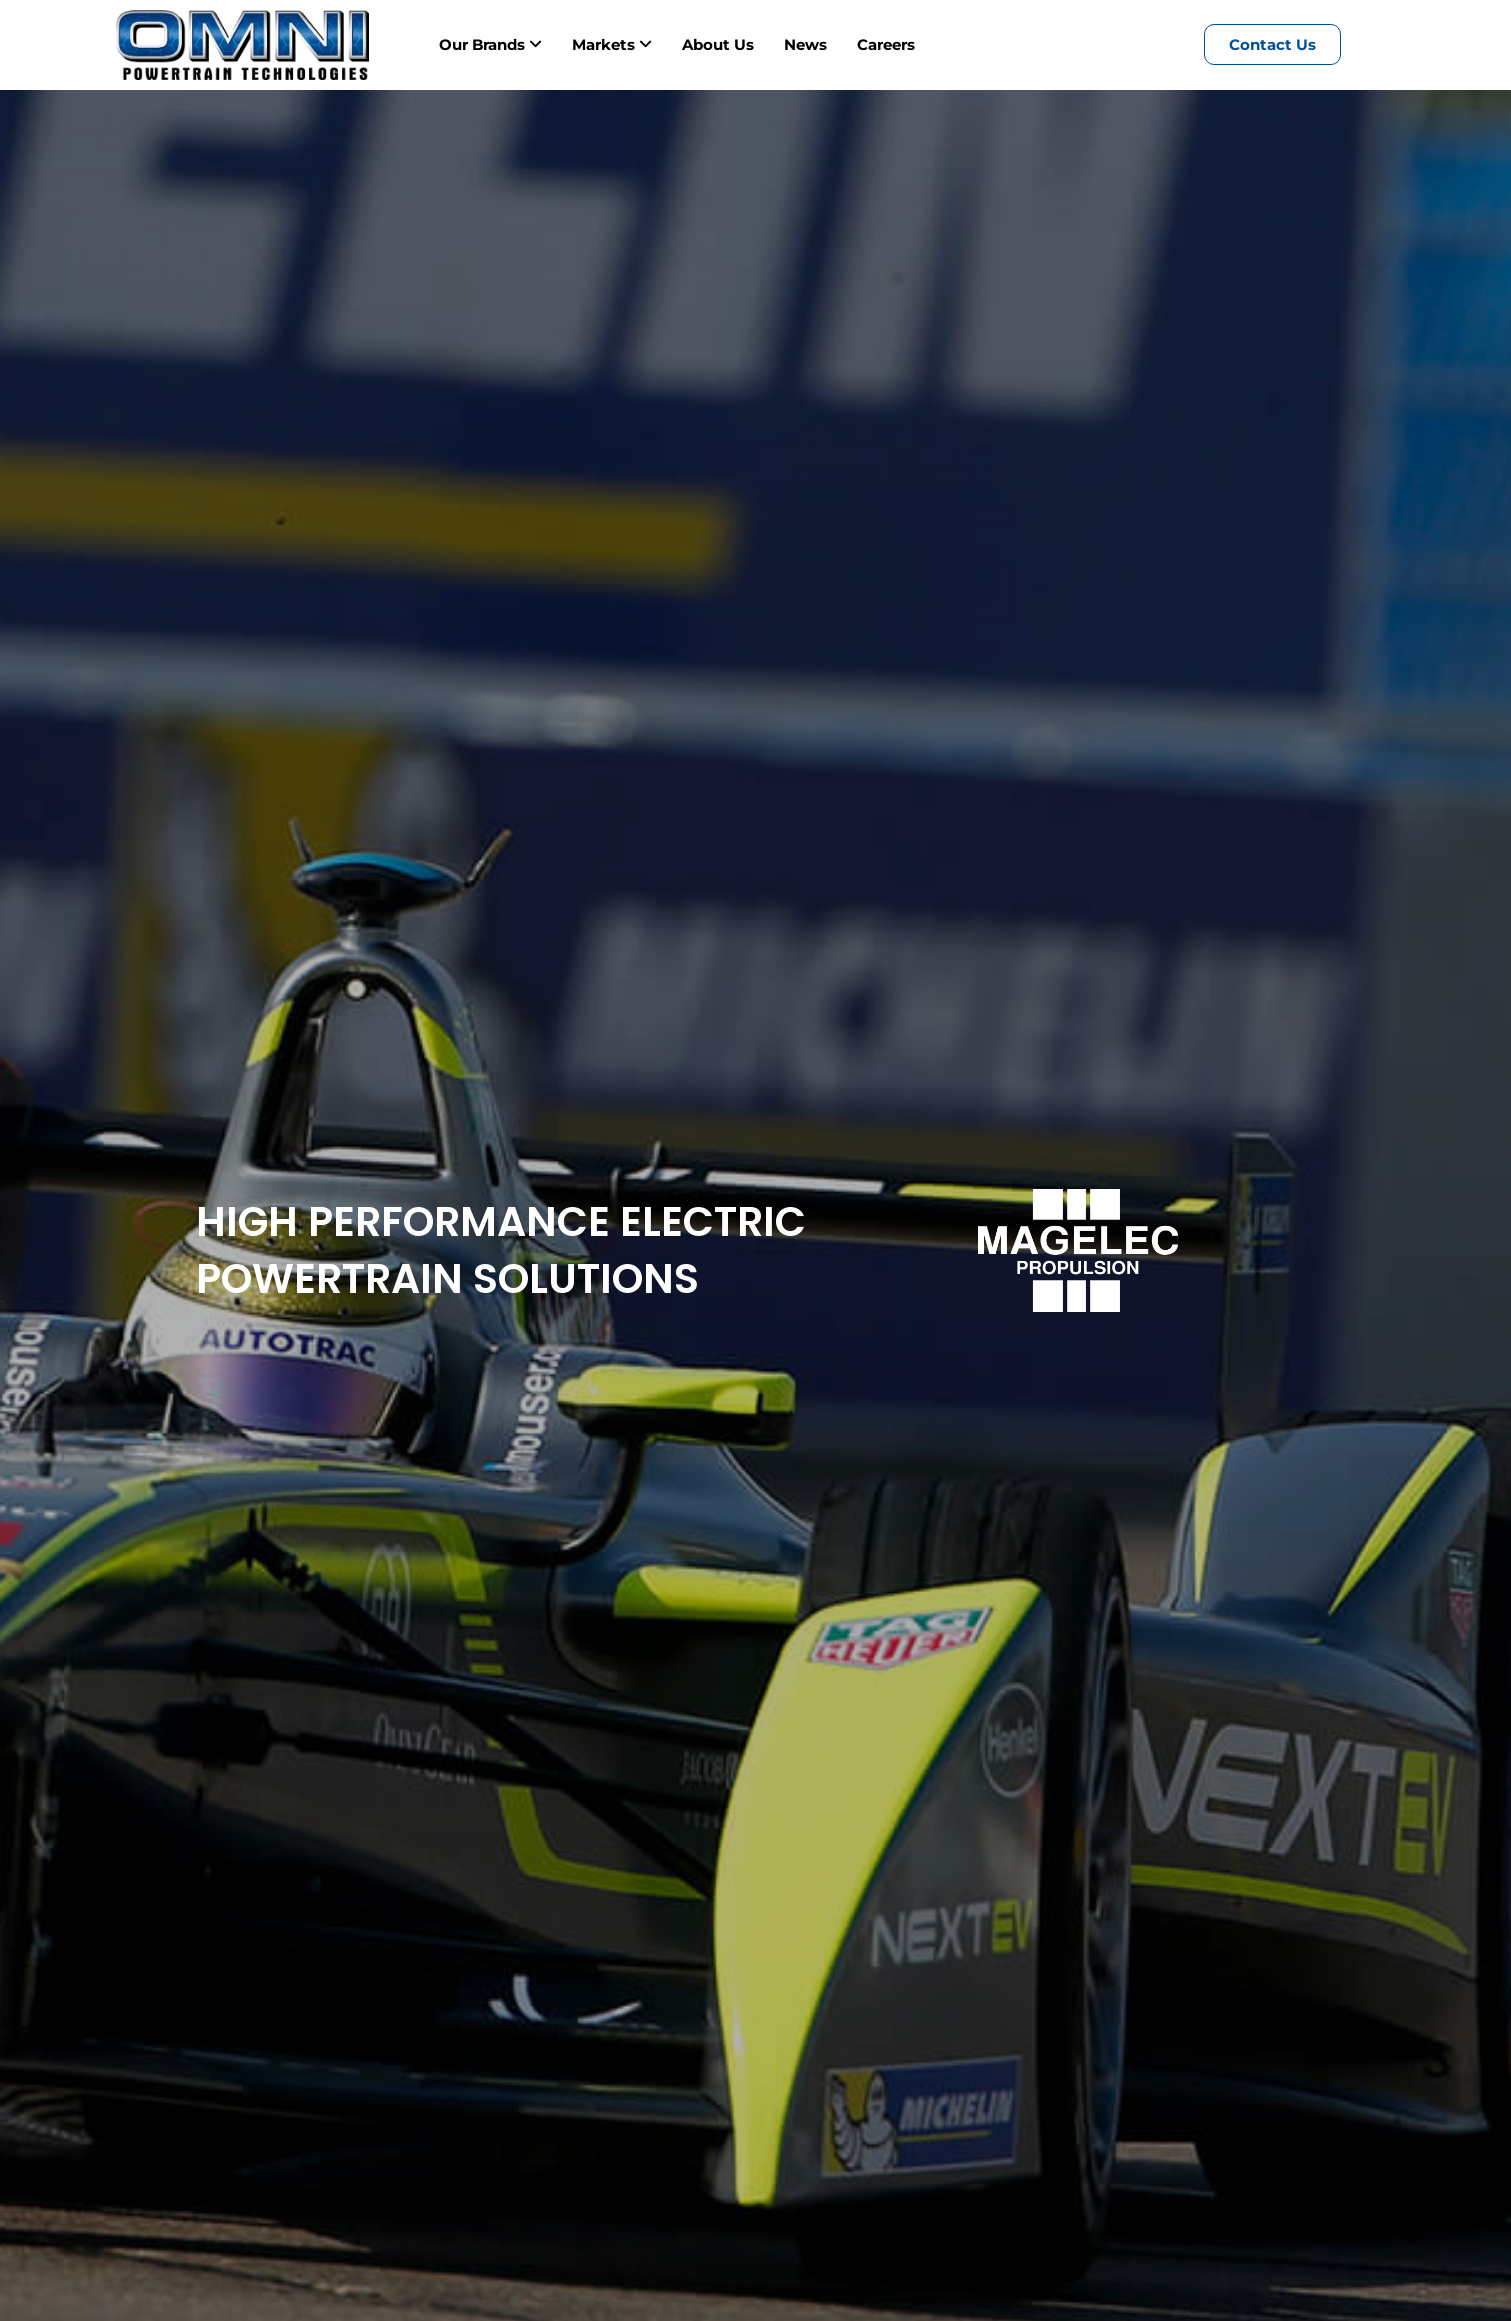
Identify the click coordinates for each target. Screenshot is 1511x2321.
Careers (886, 44)
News (805, 44)
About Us (718, 44)
